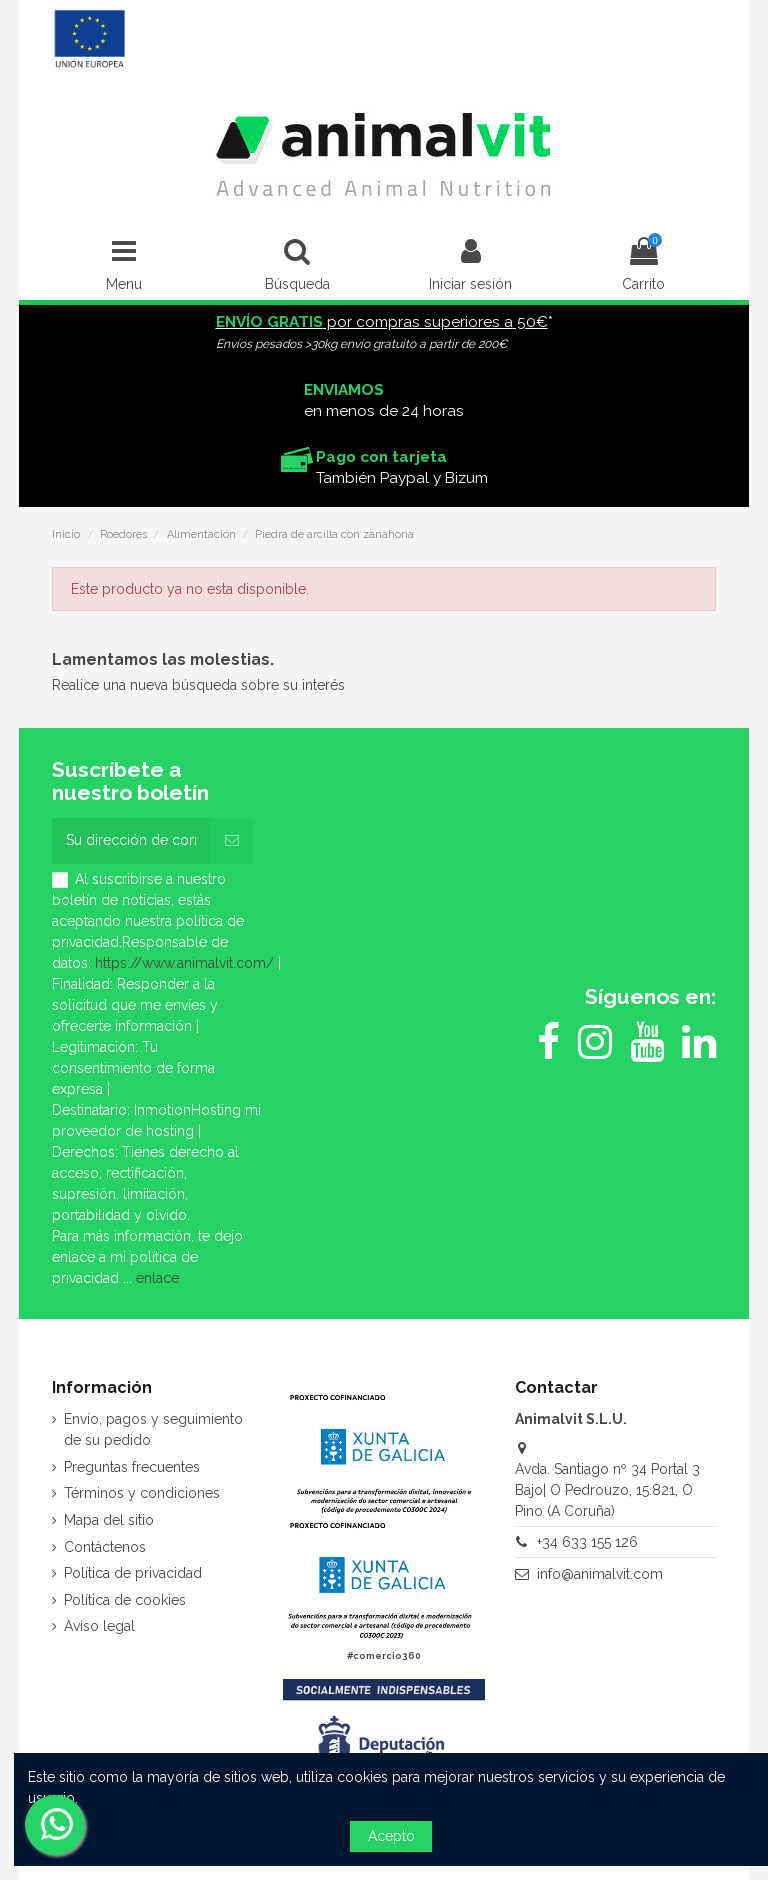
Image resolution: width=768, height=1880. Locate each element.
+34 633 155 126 (587, 1542)
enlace (157, 1278)
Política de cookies (125, 1600)
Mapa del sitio (109, 1520)
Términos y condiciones (142, 1493)
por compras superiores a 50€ (382, 322)
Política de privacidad (133, 1573)
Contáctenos (105, 1547)
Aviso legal (99, 1626)
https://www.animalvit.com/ (184, 963)
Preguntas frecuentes (132, 1467)
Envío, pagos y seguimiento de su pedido (153, 1429)
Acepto (391, 1836)
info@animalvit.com (600, 1574)
